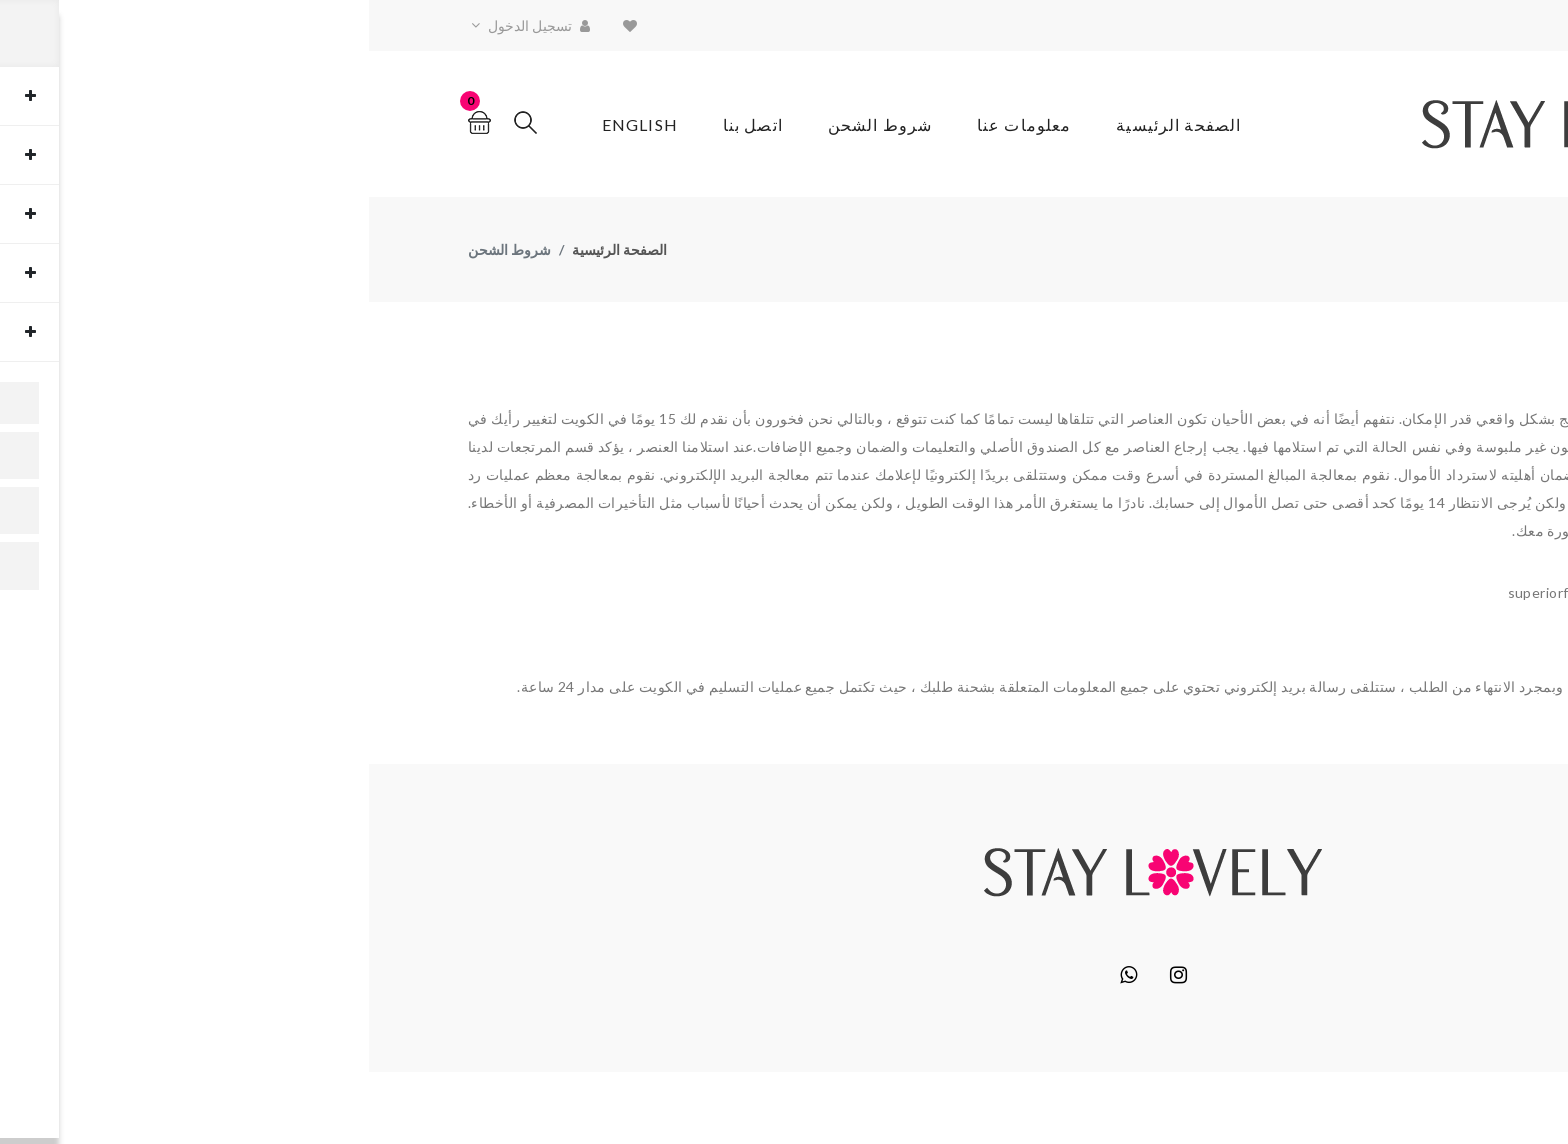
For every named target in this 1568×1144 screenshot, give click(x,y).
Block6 (1336, 1107)
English (271, 124)
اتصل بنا (384, 124)
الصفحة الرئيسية (809, 124)
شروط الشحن (511, 124)
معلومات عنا (655, 124)
